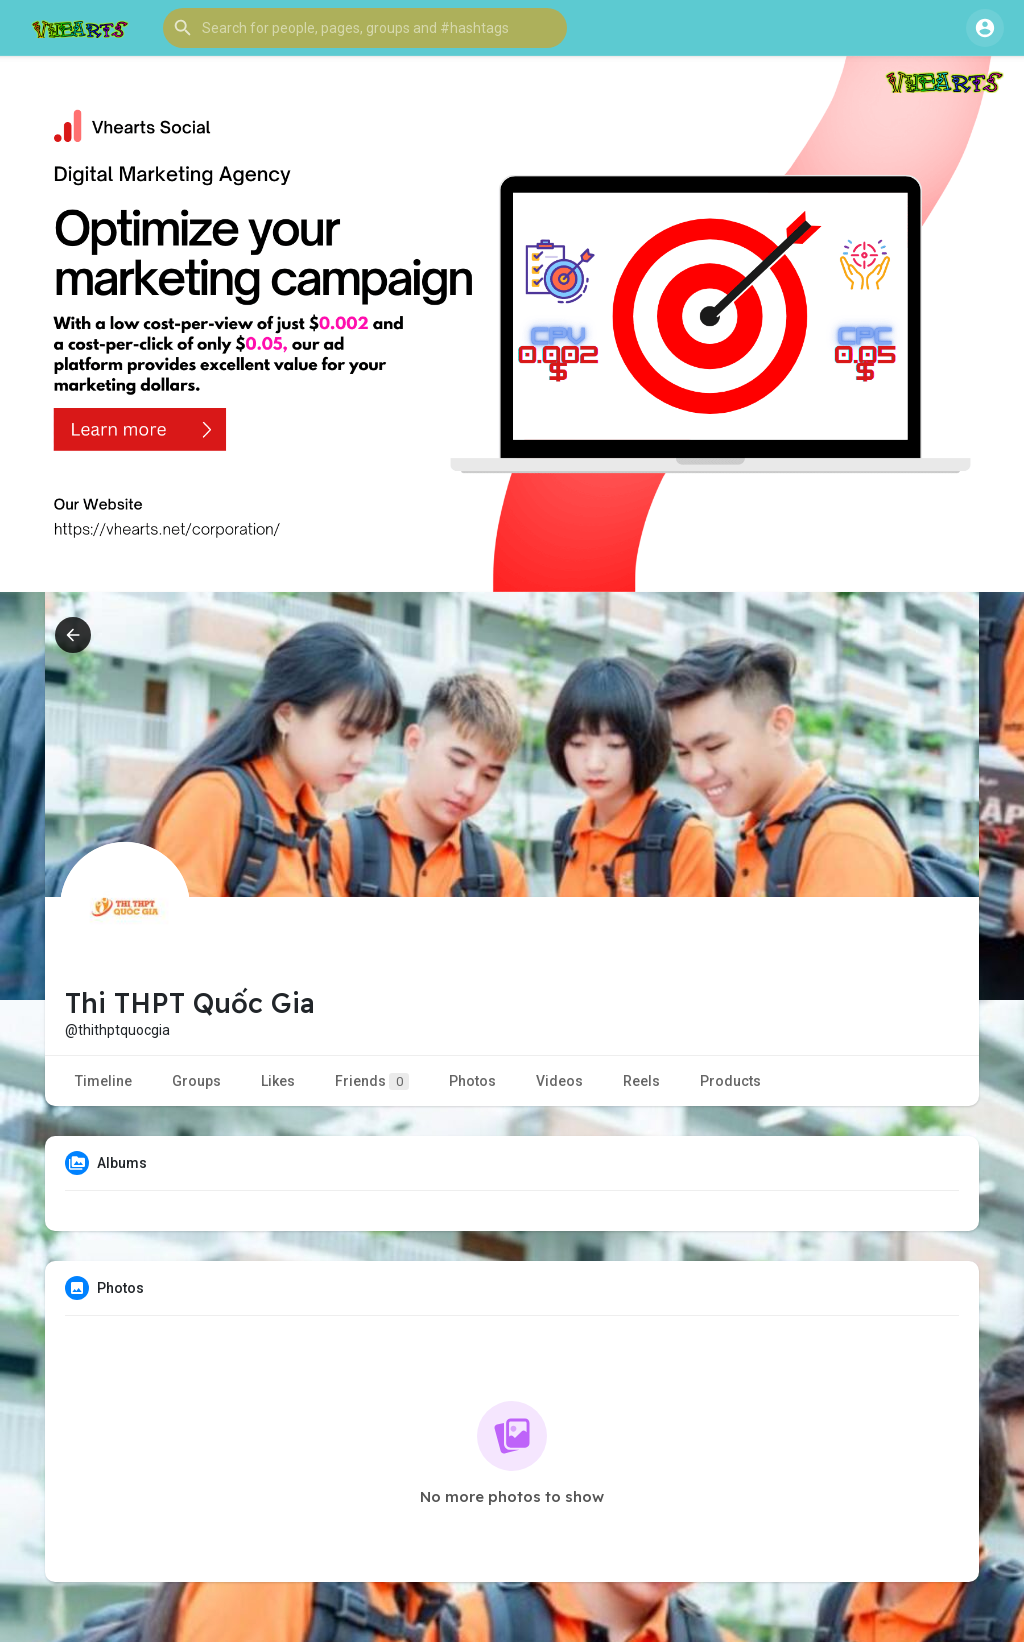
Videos (559, 1081)
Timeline (103, 1081)
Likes (278, 1081)
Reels (641, 1081)
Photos (472, 1081)
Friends (372, 1081)
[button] (365, 28)
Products (730, 1081)
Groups (196, 1081)
